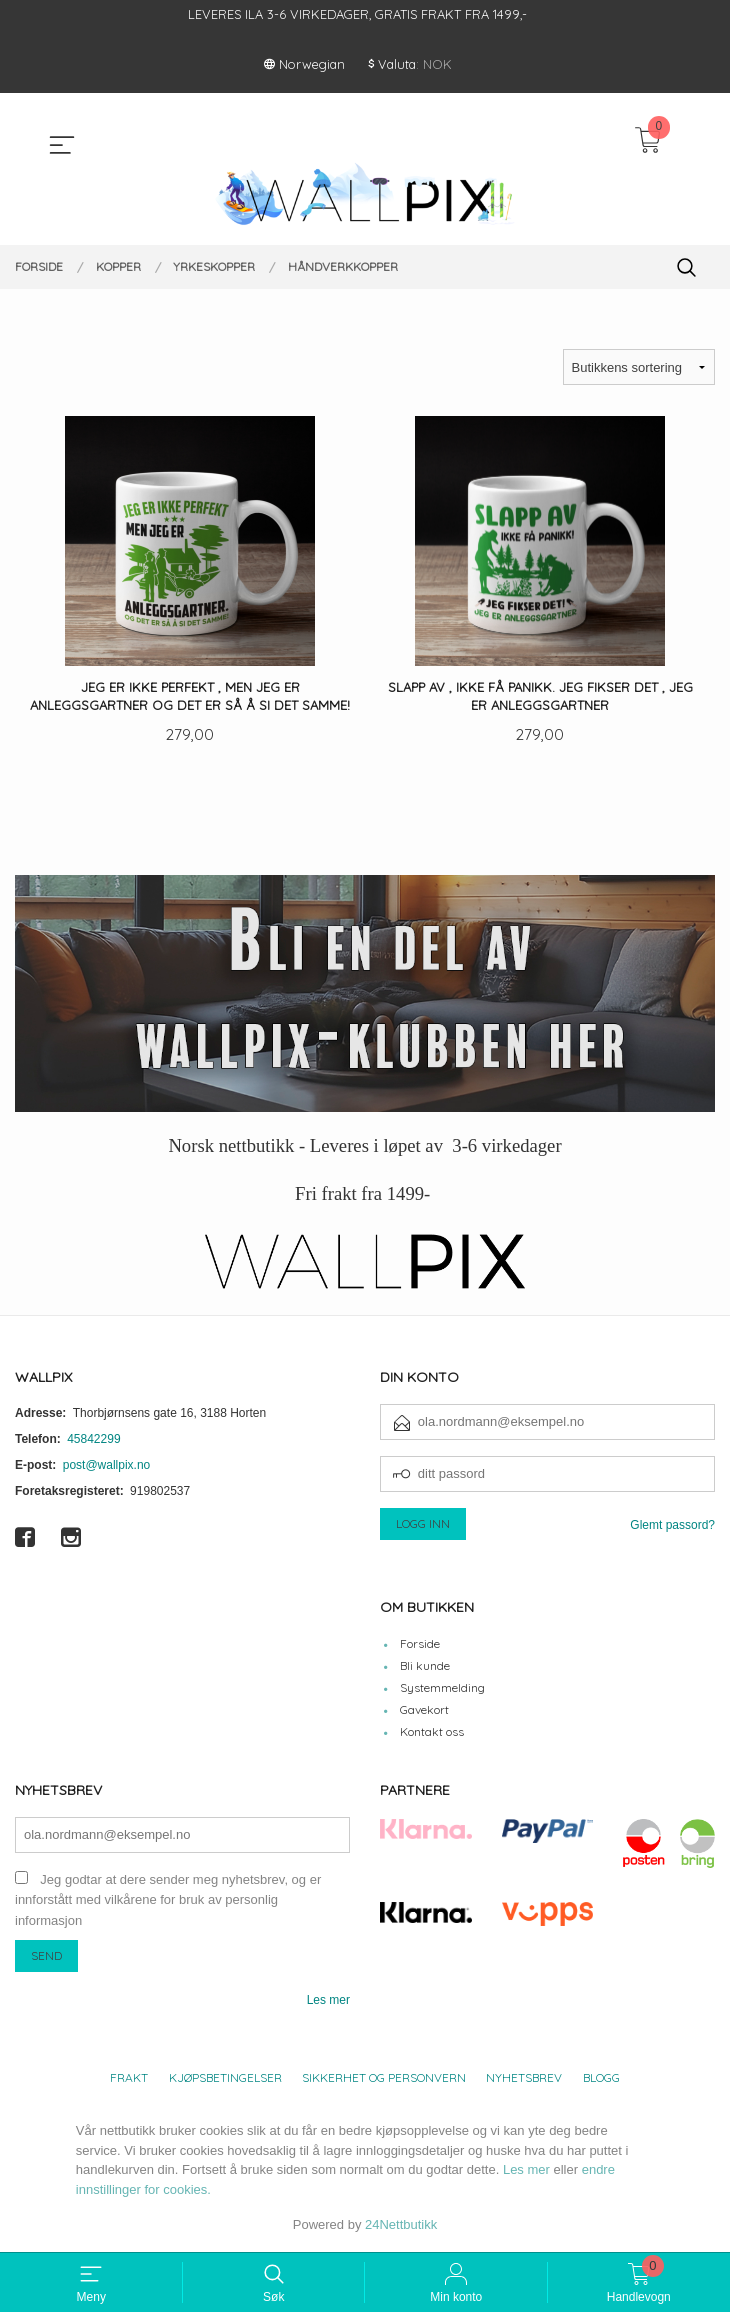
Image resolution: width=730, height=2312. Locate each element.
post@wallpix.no (107, 1466)
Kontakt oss (432, 1733)
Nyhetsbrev (524, 2079)
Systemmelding (442, 1689)
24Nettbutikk (401, 2226)
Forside (420, 1645)
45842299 (93, 1440)
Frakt (129, 2079)
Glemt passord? (672, 1526)
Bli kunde (425, 1667)
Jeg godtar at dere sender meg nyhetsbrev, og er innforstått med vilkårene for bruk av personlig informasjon (168, 1901)
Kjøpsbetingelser (225, 2079)
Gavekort (424, 1711)
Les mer (328, 2002)
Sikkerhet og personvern (384, 2079)
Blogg (601, 2079)
